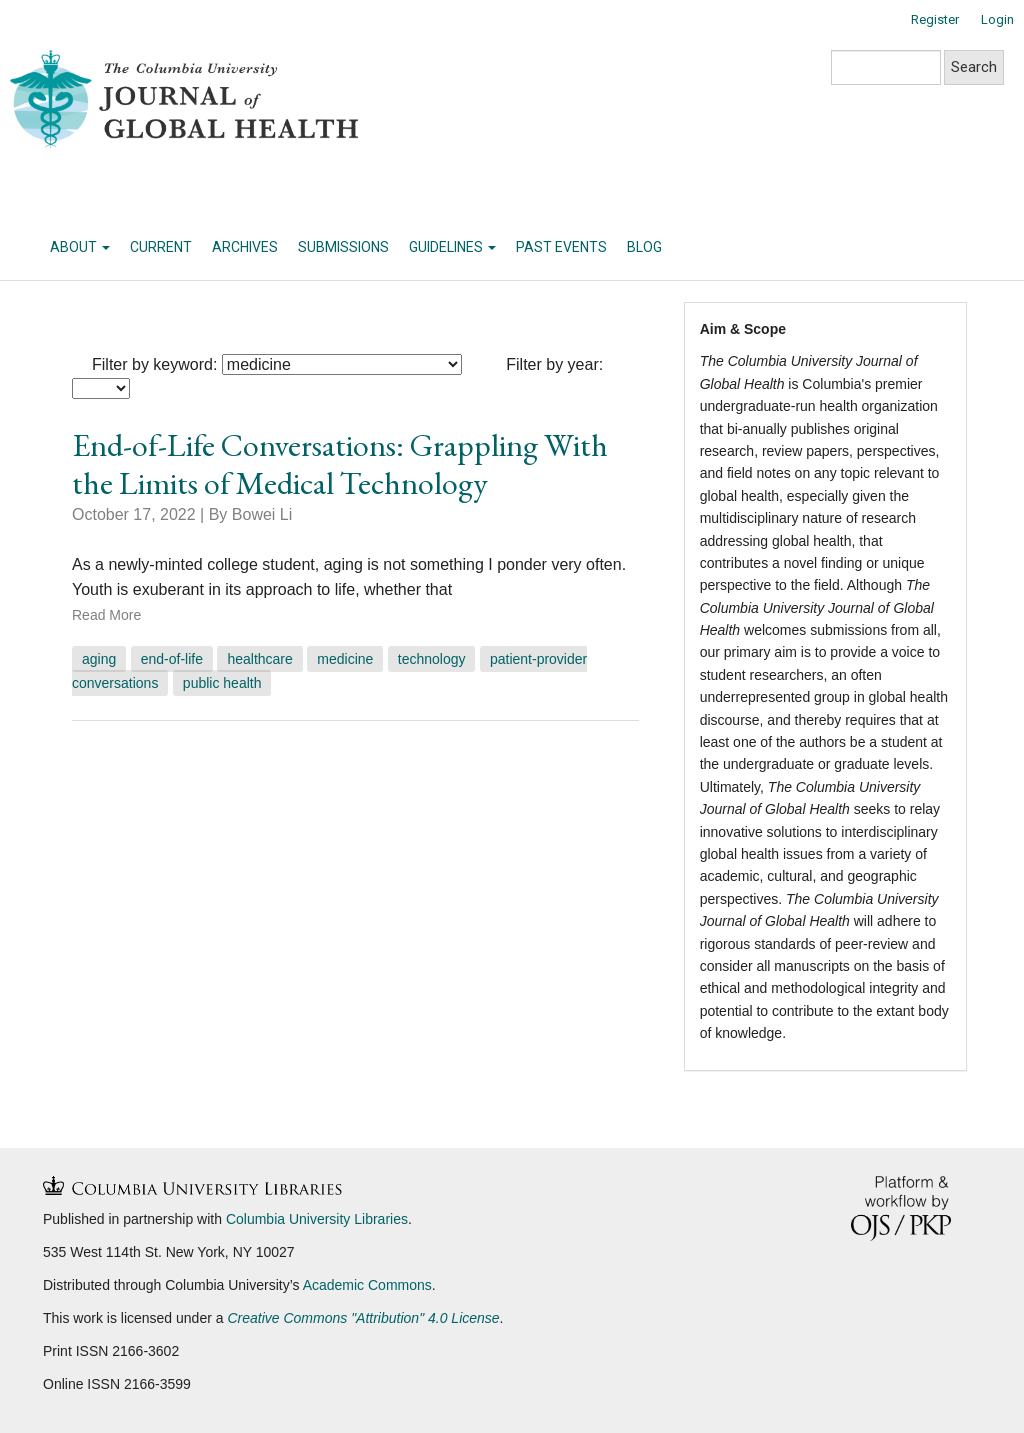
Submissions (343, 247)
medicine (345, 659)
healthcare (259, 659)
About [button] (80, 247)
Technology (432, 659)
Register (935, 19)
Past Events (561, 247)
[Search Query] (886, 67)
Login (997, 19)
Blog (644, 247)
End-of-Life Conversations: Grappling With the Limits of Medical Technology (340, 464)
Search (974, 67)
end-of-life (172, 659)
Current (161, 247)
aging (99, 659)
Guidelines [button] (452, 247)
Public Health (222, 683)
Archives (245, 247)
